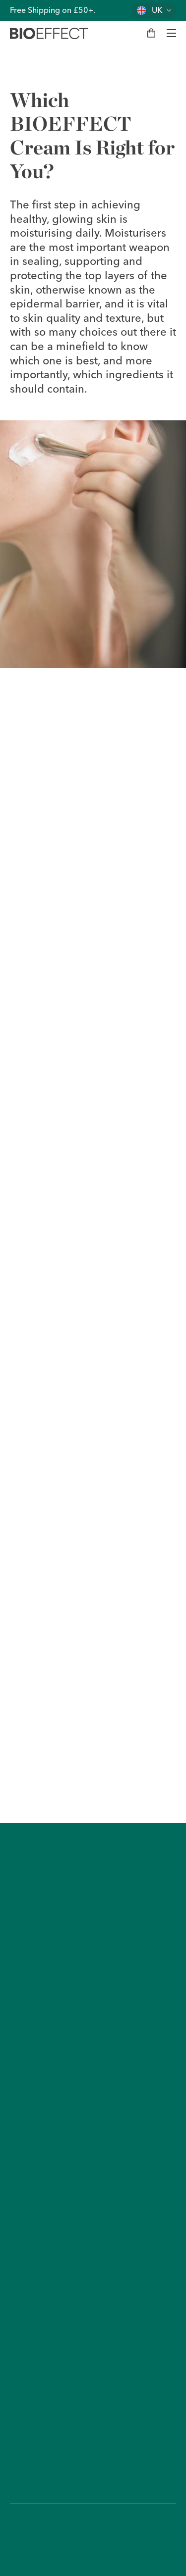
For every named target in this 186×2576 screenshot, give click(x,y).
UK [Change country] (157, 10)
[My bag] (151, 33)
